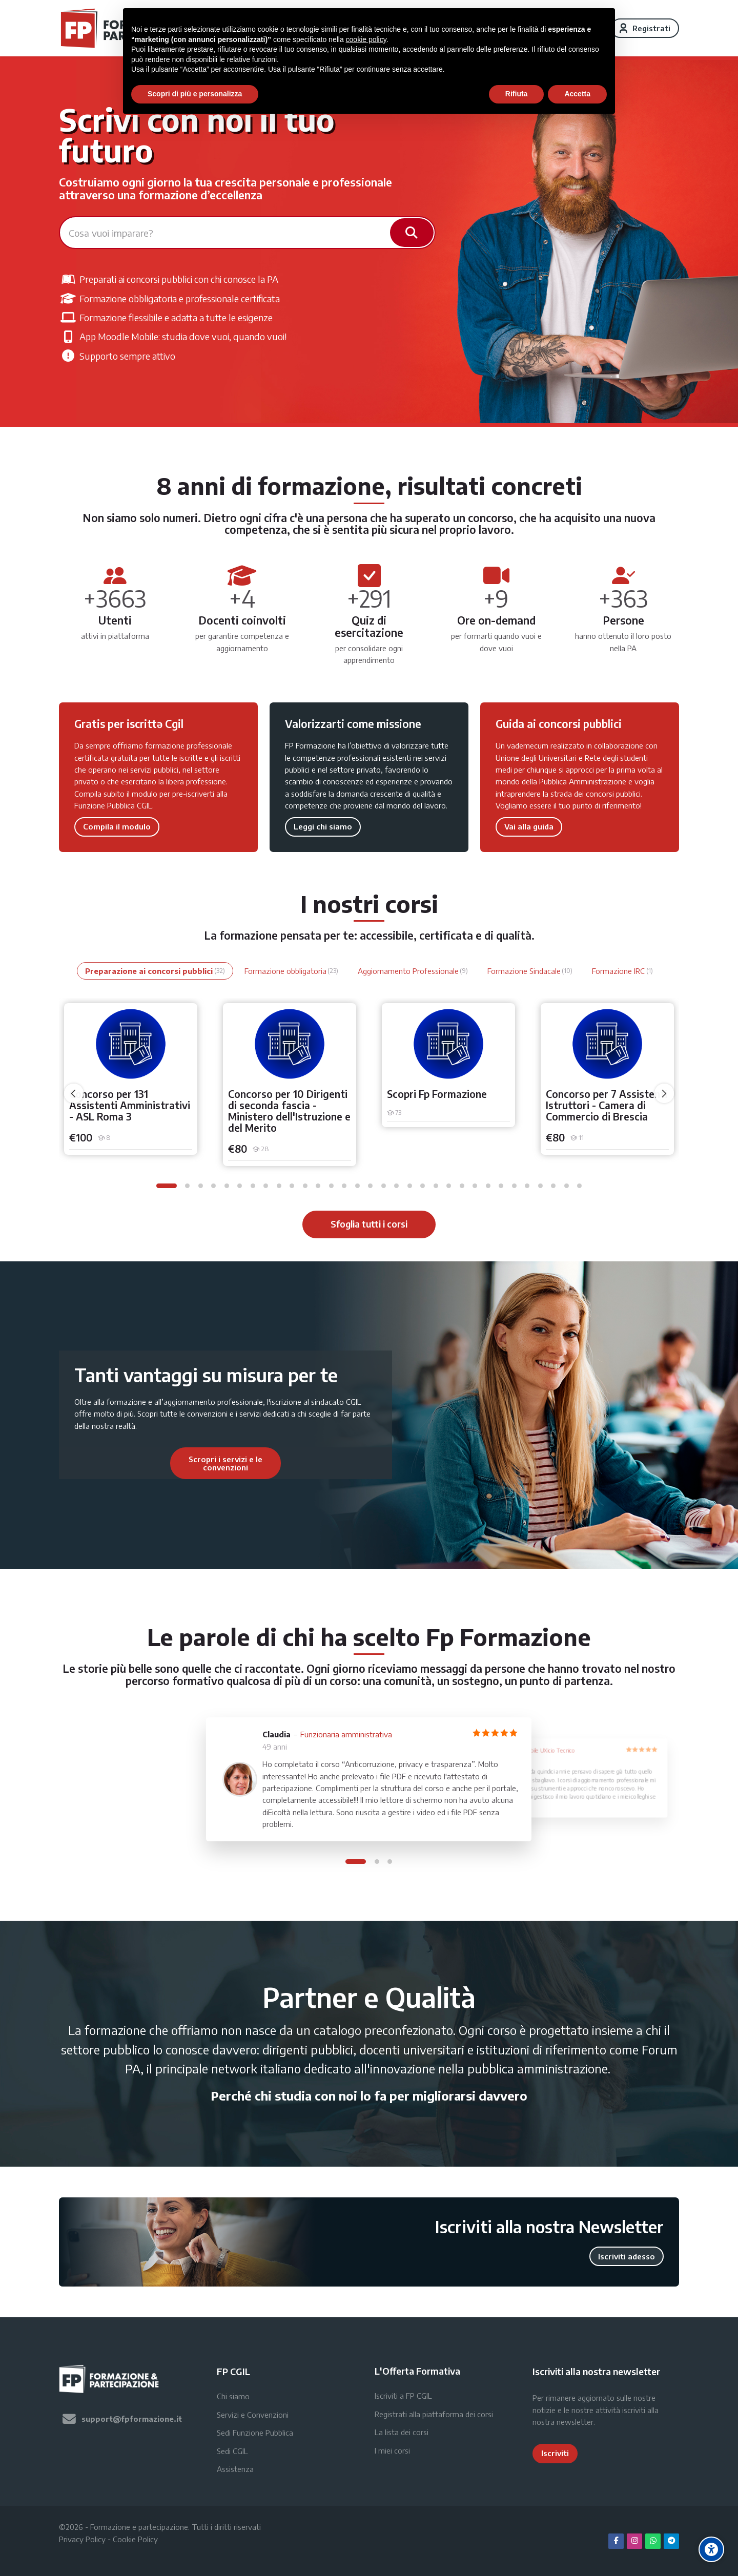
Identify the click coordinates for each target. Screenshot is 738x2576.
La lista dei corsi (401, 2432)
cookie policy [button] (366, 39)
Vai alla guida (529, 826)
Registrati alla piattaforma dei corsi (434, 2414)
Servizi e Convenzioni (253, 2414)
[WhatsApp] (653, 2541)
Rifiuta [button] (516, 94)
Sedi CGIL (232, 2451)
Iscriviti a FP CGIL (403, 2395)
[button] (166, 1185)
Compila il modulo (117, 826)
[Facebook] (616, 2541)
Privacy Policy (82, 2539)
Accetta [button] (577, 94)
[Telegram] (671, 2541)
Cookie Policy (135, 2539)
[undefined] (74, 1093)
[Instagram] (634, 2541)
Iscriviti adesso (626, 2256)
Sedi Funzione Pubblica (255, 2432)
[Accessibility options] (711, 2549)
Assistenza (235, 2469)
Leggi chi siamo (323, 826)
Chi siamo (233, 2396)
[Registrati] (644, 28)
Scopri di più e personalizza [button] (195, 94)
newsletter (575, 2421)
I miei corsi (392, 2450)
